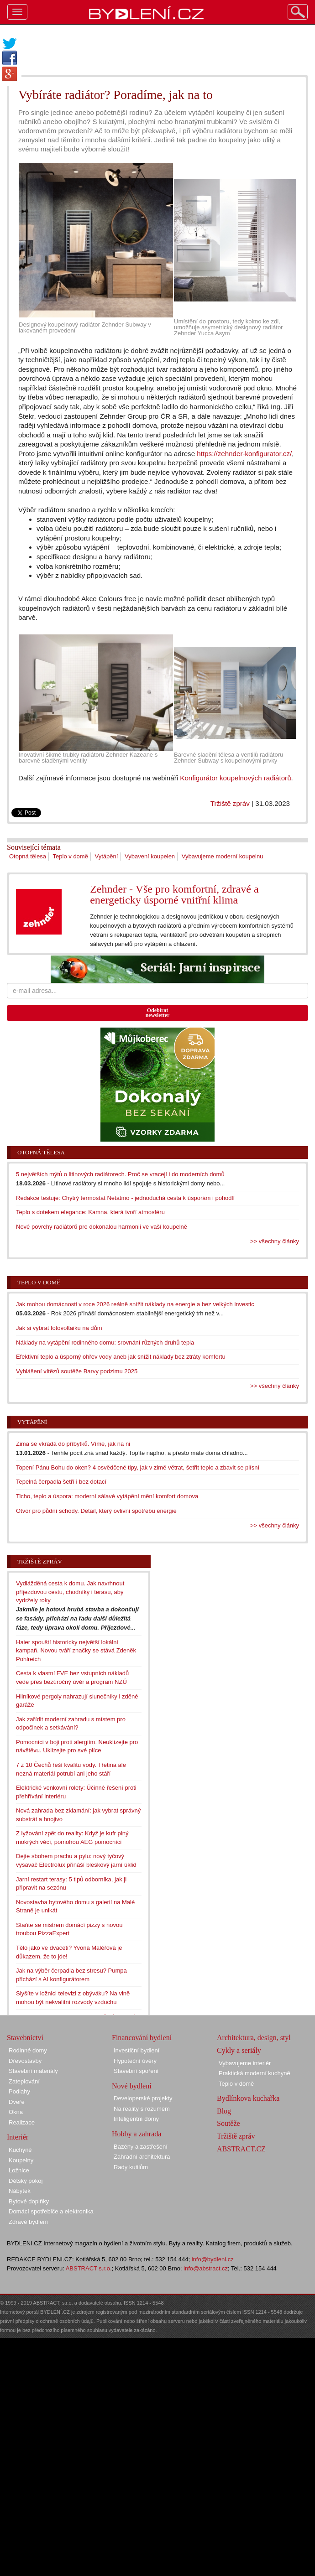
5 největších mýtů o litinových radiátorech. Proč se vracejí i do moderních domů (120, 1174)
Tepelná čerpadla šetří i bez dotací (61, 1481)
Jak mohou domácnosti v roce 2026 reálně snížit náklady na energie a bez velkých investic (135, 1304)
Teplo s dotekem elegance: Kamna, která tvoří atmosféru (90, 1212)
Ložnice (19, 2170)
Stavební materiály (33, 2070)
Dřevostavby (25, 2060)
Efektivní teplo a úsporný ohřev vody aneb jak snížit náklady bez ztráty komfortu (121, 1356)
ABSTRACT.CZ (241, 2149)
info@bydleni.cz (213, 2259)
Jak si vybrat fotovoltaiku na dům (59, 1327)
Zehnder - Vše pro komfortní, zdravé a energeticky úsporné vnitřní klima (174, 894)
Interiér (17, 2137)
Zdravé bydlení (28, 2221)
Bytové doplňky (29, 2201)
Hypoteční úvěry (135, 2060)
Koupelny (21, 2160)
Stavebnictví (25, 2037)
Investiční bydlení (136, 2050)
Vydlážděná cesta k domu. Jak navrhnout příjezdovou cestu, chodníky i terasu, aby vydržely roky (70, 1592)
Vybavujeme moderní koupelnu (222, 856)
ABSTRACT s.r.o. (89, 2268)
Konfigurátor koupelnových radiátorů (235, 778)
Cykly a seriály (239, 2050)
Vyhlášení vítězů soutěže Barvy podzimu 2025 (76, 1371)
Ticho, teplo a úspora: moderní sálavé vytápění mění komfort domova (107, 1496)
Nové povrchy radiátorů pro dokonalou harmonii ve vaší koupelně (101, 1226)
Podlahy (19, 2091)
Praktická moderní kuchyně (254, 2073)
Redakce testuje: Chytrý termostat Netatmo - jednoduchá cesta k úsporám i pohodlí (125, 1198)
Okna (16, 2112)
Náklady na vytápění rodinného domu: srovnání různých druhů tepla (105, 1342)
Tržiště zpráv (230, 803)
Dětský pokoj (25, 2180)
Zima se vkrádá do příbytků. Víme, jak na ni (73, 1443)
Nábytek (20, 2190)
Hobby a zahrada (136, 2134)
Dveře (17, 2101)
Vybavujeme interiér (245, 2063)
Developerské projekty (143, 2098)
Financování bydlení (142, 2037)
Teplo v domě (70, 856)
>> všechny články (274, 1241)
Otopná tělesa (27, 856)
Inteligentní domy (136, 2118)
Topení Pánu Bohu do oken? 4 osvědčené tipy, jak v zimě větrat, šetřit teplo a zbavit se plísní (137, 1467)
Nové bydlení (132, 2086)
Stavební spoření (136, 2070)
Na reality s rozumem (142, 2108)
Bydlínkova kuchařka (248, 2098)
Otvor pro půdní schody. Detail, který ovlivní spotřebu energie (96, 1510)
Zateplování (24, 2081)
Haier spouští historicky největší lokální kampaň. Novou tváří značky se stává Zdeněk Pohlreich (76, 1650)
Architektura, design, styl (254, 2037)
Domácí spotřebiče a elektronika (51, 2211)
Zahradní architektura (142, 2156)
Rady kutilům (131, 2167)
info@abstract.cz (206, 2268)
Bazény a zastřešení (141, 2146)
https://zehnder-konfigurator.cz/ (244, 453)
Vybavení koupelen (150, 856)
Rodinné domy (28, 2050)
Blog (224, 2111)
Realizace (22, 2122)
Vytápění (106, 856)
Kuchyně (20, 2149)
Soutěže (228, 2123)
